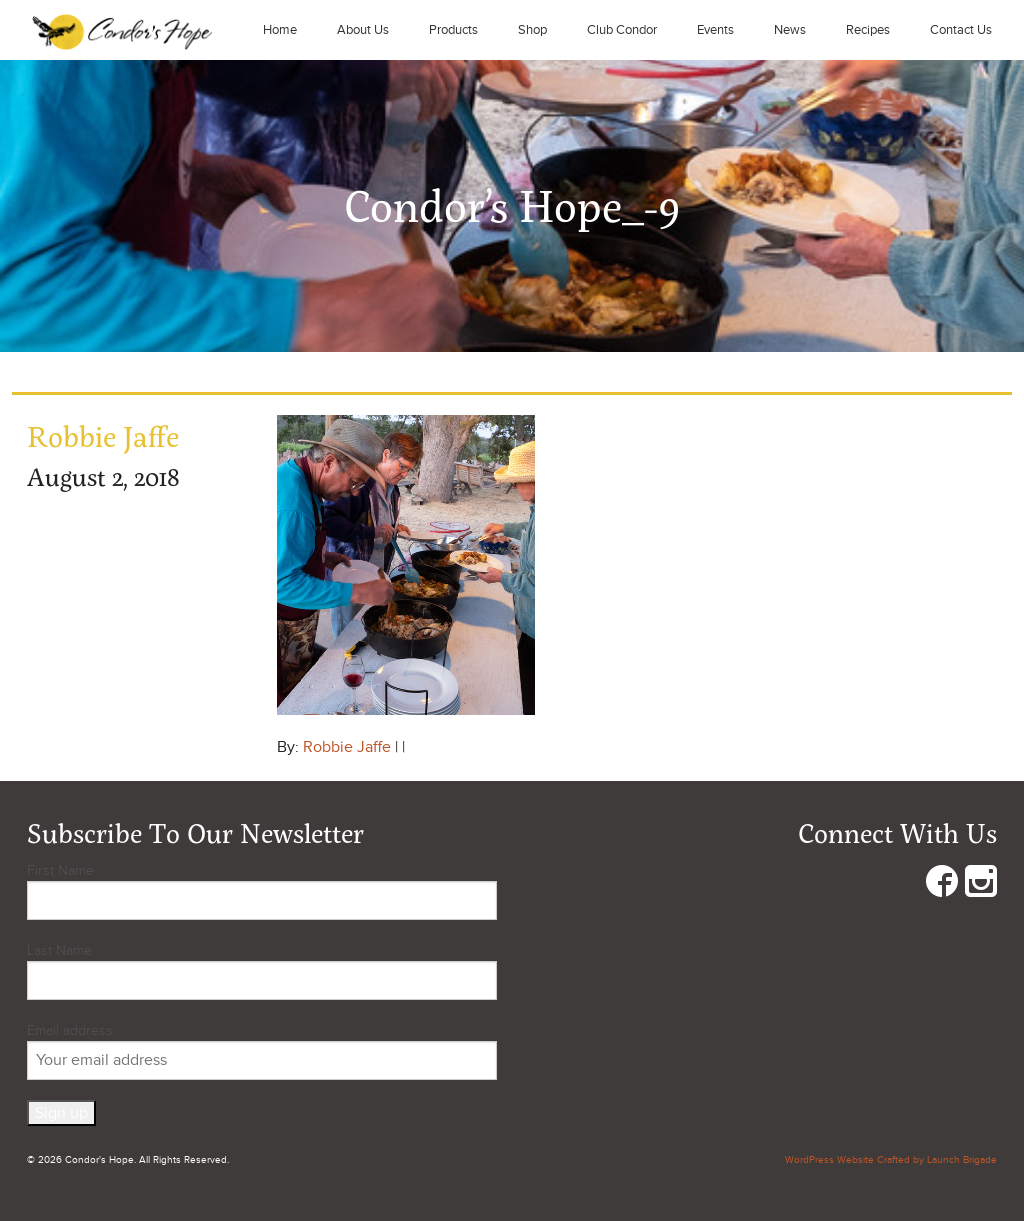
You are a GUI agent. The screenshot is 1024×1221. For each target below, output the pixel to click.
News (790, 30)
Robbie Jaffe (347, 747)
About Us (363, 30)
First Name (60, 870)
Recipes (868, 30)
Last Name (59, 950)
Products (453, 30)
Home (280, 30)
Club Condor (622, 30)
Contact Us (961, 30)
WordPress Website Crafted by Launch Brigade (891, 1160)
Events (715, 30)
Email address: (262, 1051)
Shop (532, 30)
